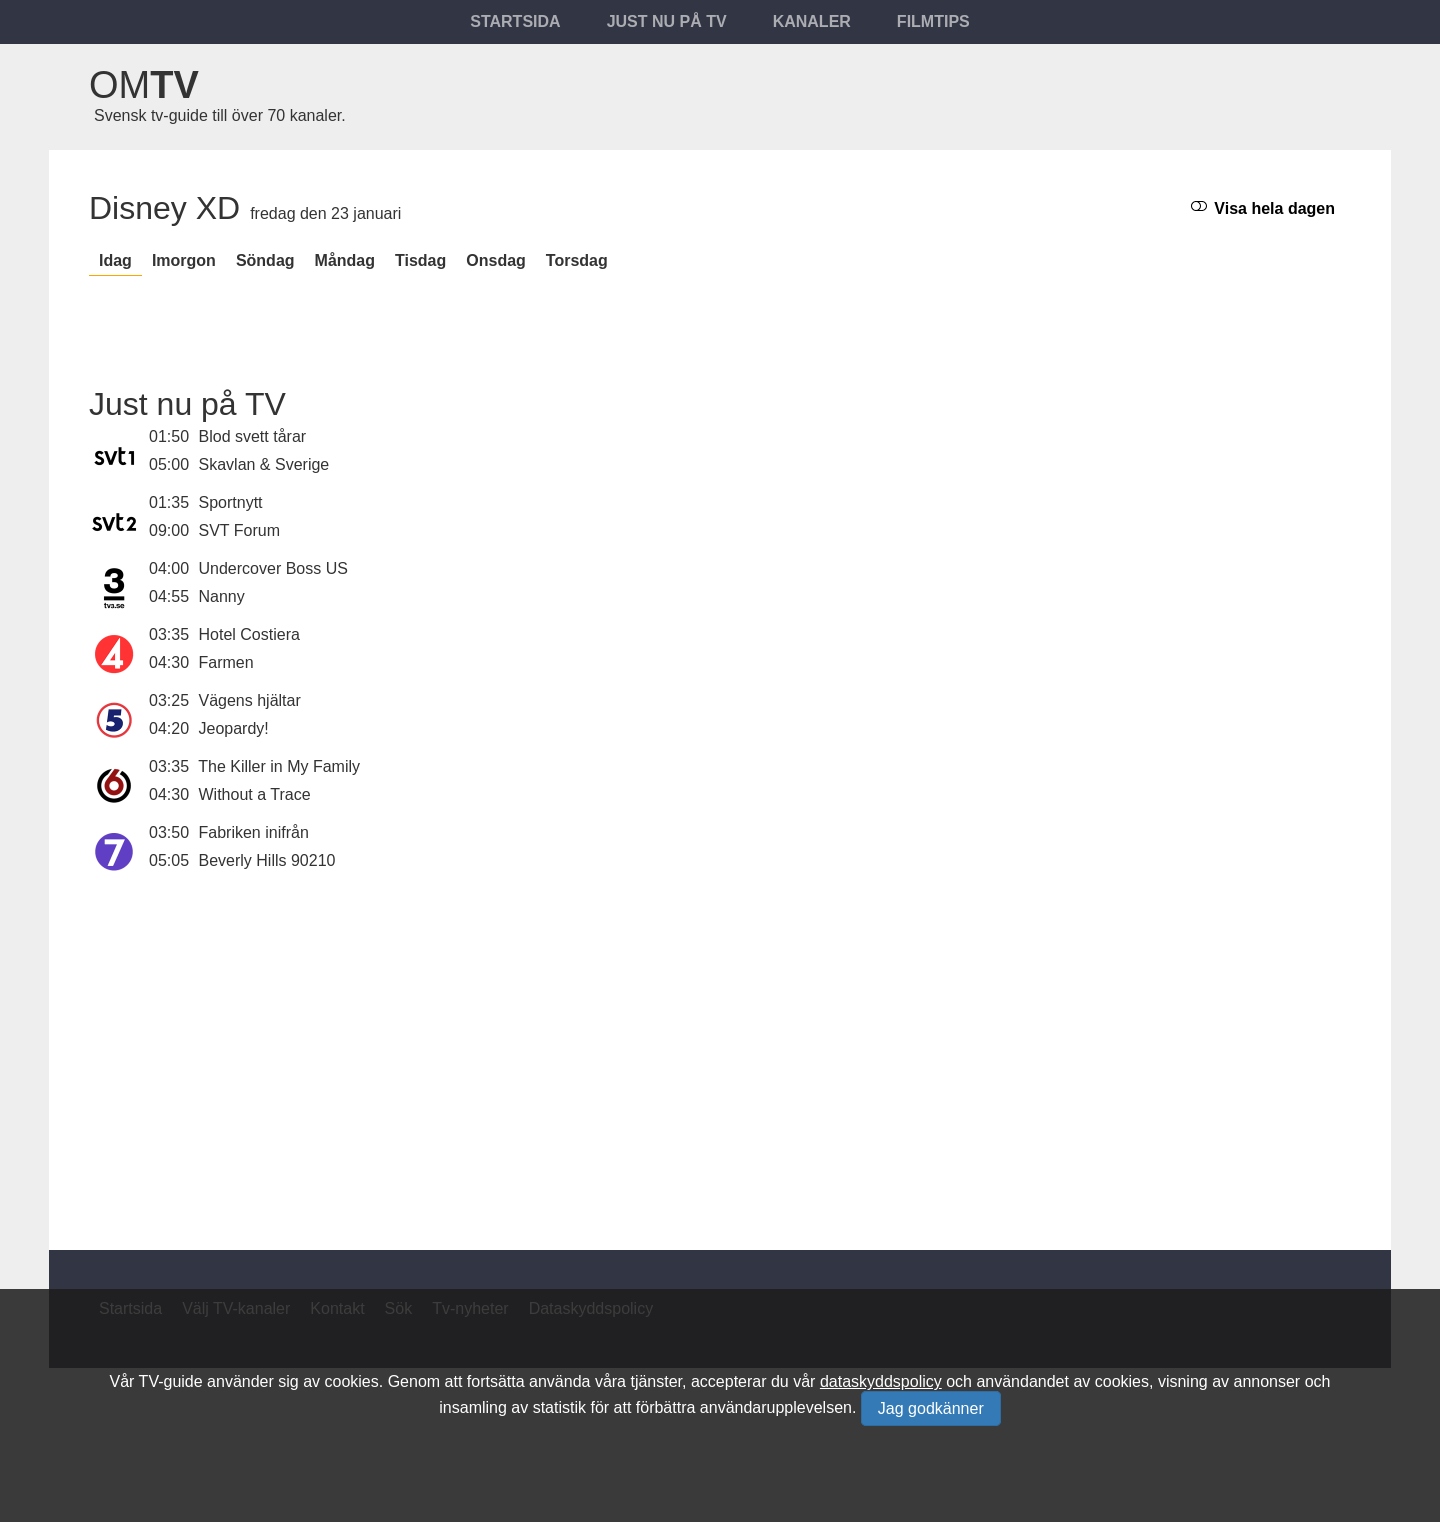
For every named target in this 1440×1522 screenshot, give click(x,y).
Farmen (226, 662)
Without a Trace (255, 794)
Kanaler (812, 21)
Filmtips (933, 21)
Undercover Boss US (273, 568)
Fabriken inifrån (254, 832)
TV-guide (171, 1381)
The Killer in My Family (279, 766)
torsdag (577, 260)
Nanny (222, 596)
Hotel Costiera (249, 634)
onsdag (496, 260)
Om (144, 85)
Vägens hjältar (250, 700)
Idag (115, 260)
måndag (345, 260)
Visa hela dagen (1263, 207)
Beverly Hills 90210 (267, 860)
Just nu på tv (667, 21)
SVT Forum (240, 530)
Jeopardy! (234, 728)
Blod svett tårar (253, 436)
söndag (265, 260)
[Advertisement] (720, 1050)
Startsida (515, 21)
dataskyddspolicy (881, 1381)
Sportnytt (231, 502)
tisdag (420, 260)
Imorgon (184, 260)
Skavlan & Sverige (264, 464)
